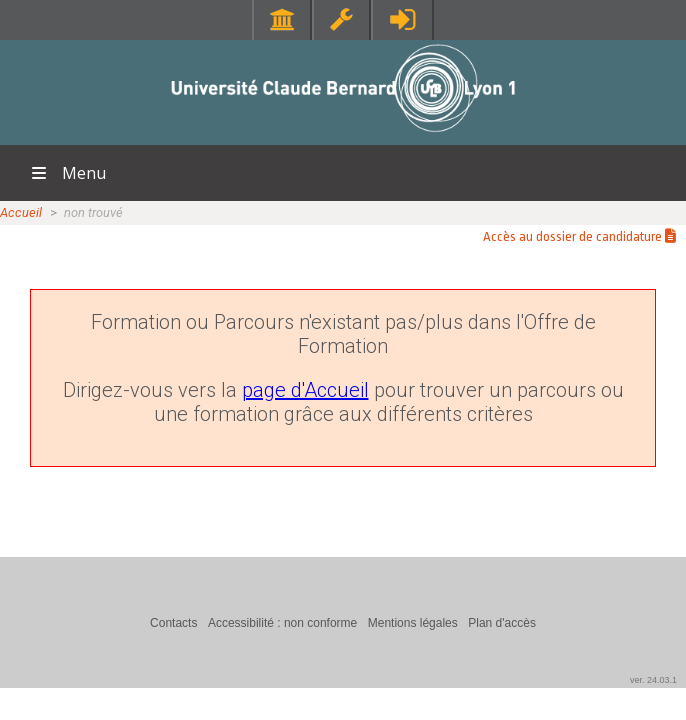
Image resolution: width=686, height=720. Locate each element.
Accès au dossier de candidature (579, 236)
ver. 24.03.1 (653, 680)
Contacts (173, 623)
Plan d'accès (502, 623)
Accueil (21, 212)
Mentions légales (413, 623)
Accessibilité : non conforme (282, 623)
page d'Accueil (305, 390)
